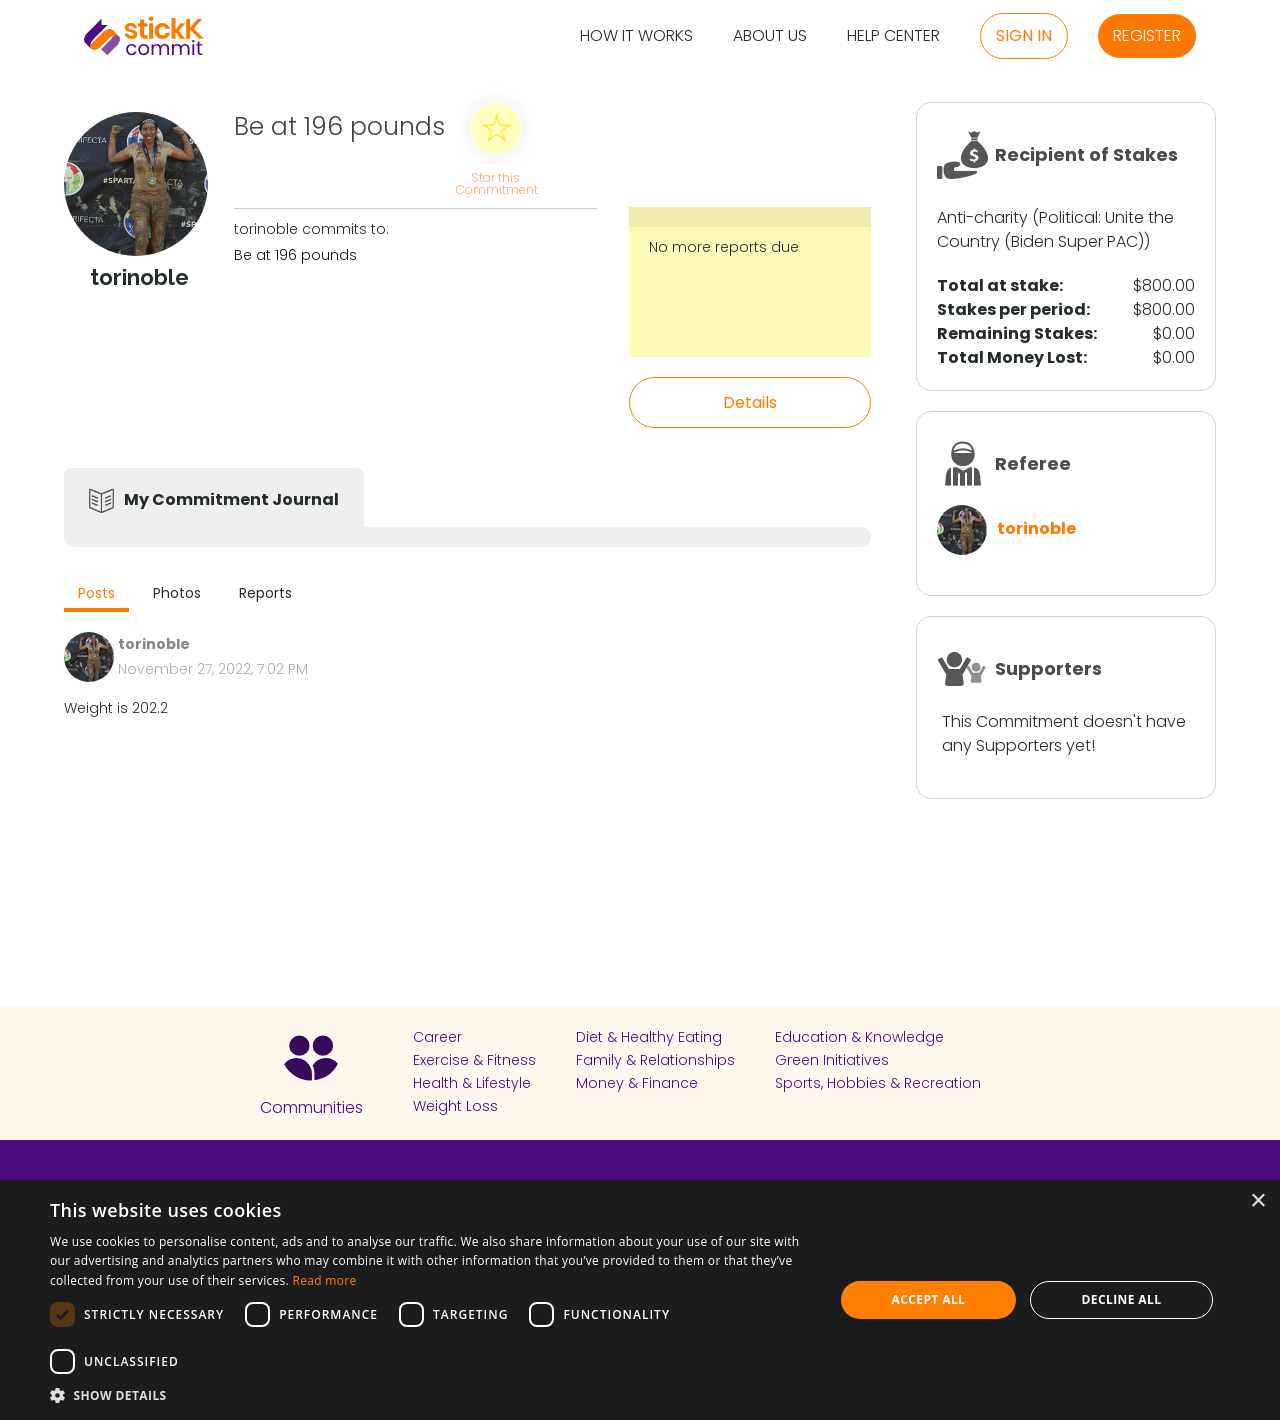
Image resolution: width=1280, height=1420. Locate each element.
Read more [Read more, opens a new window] (324, 1280)
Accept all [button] (929, 1299)
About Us (770, 36)
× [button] (1257, 1201)
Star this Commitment (496, 182)
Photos (177, 593)
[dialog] (640, 1300)
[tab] (96, 595)
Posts (96, 593)
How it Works (636, 36)
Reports (265, 593)
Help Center (893, 36)
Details (750, 402)
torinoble (1036, 528)
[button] (430, 1395)
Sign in (1024, 35)
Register (1147, 35)
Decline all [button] (1122, 1299)
